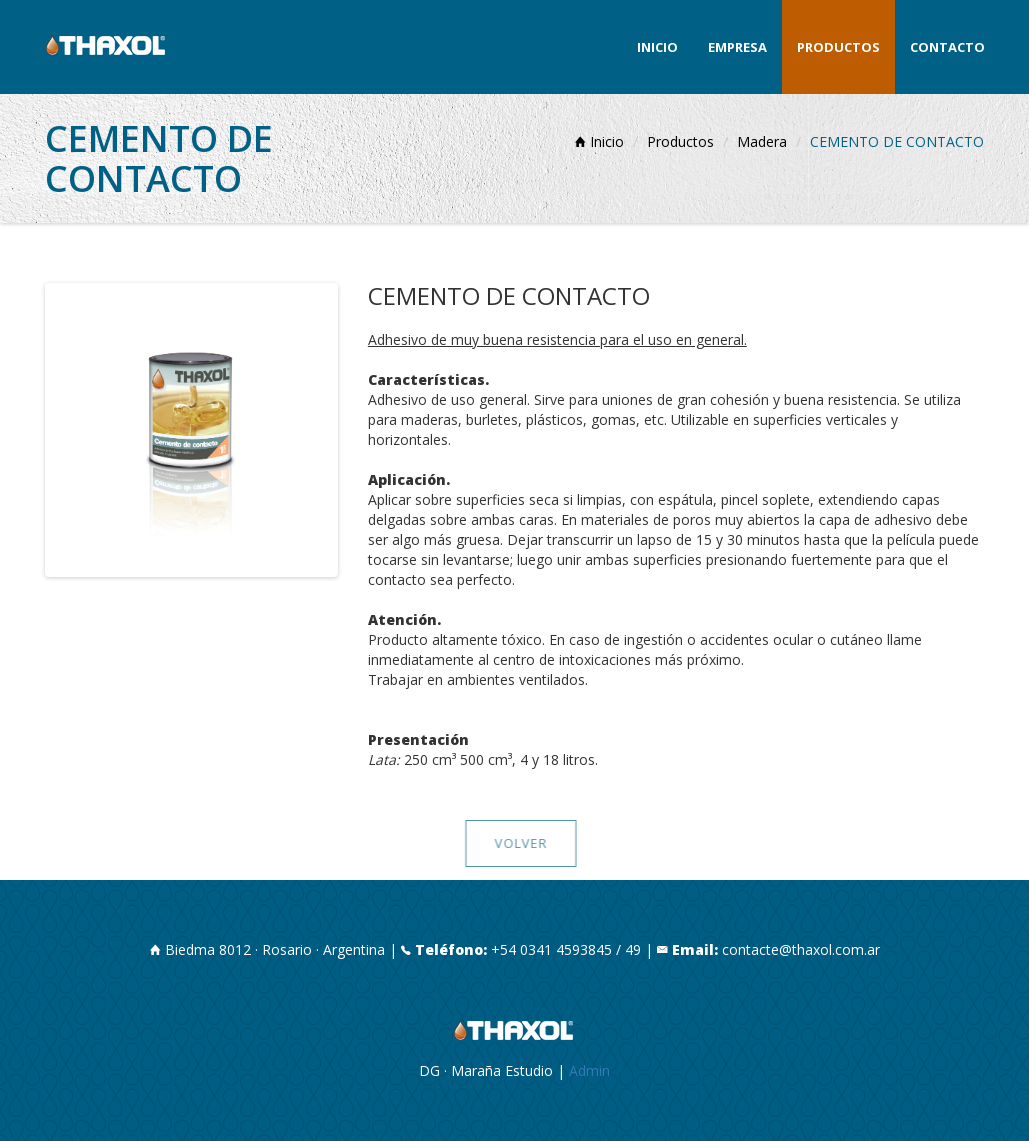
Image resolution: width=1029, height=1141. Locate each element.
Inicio (657, 47)
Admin (589, 1070)
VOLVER (525, 843)
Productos (838, 47)
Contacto (947, 47)
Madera (762, 141)
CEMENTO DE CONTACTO (897, 141)
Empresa (737, 47)
